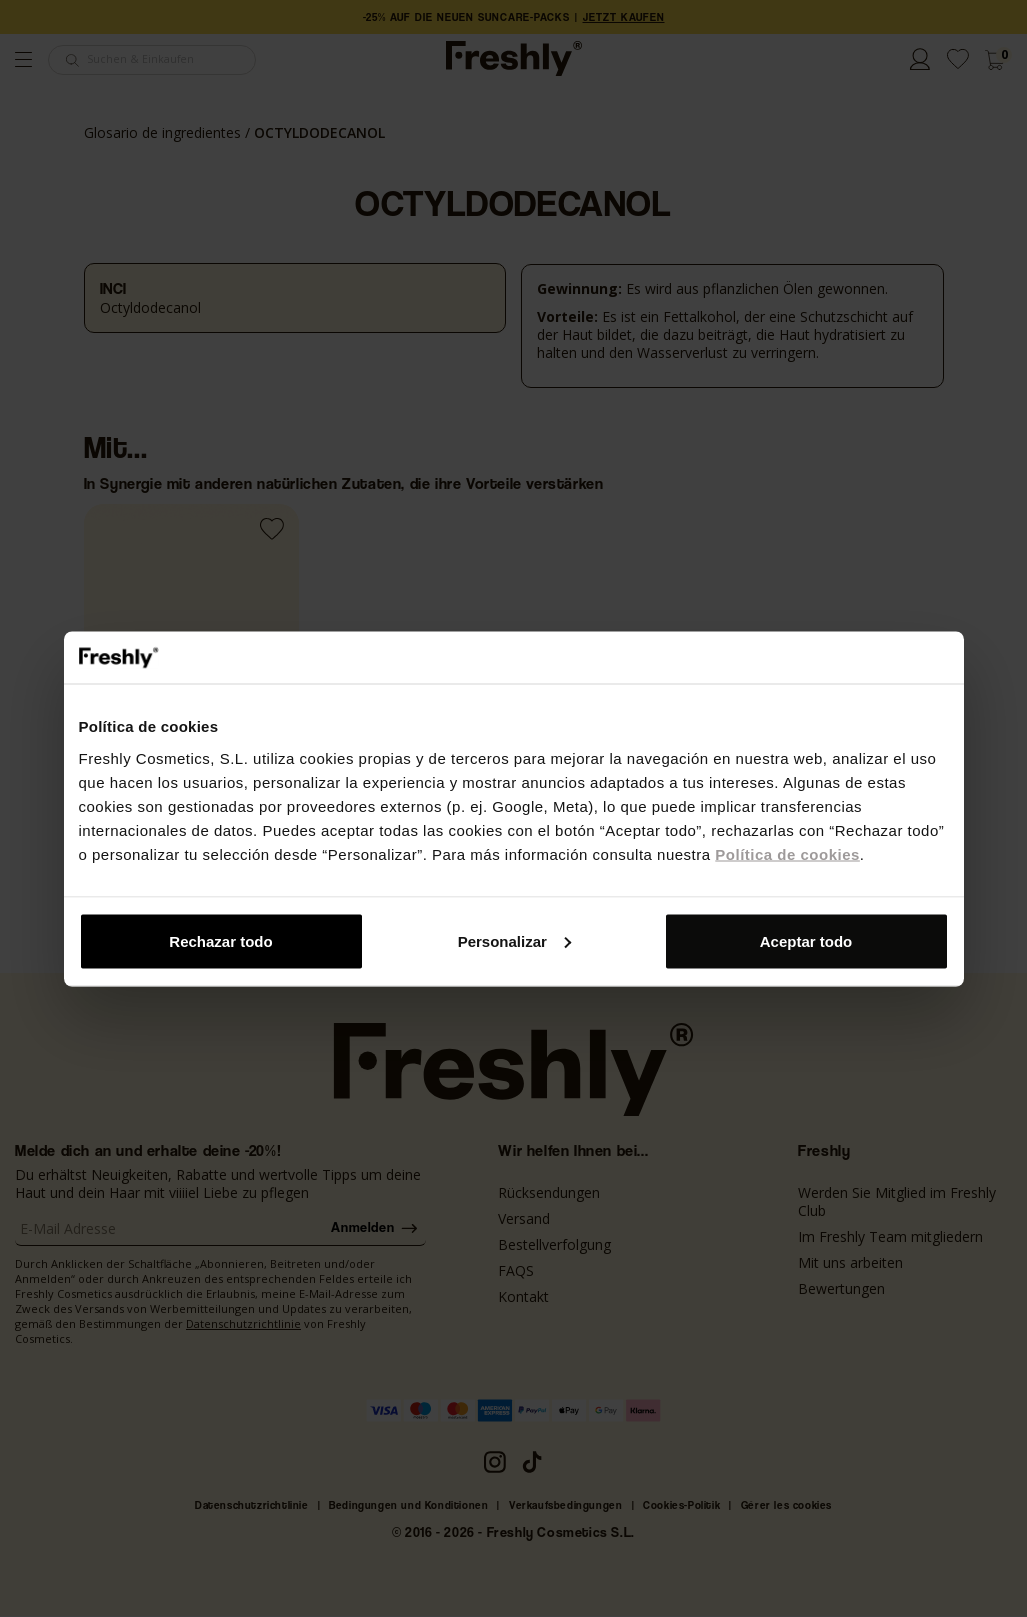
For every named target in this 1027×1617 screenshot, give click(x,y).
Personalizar (514, 940)
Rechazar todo (220, 940)
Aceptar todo (806, 940)
